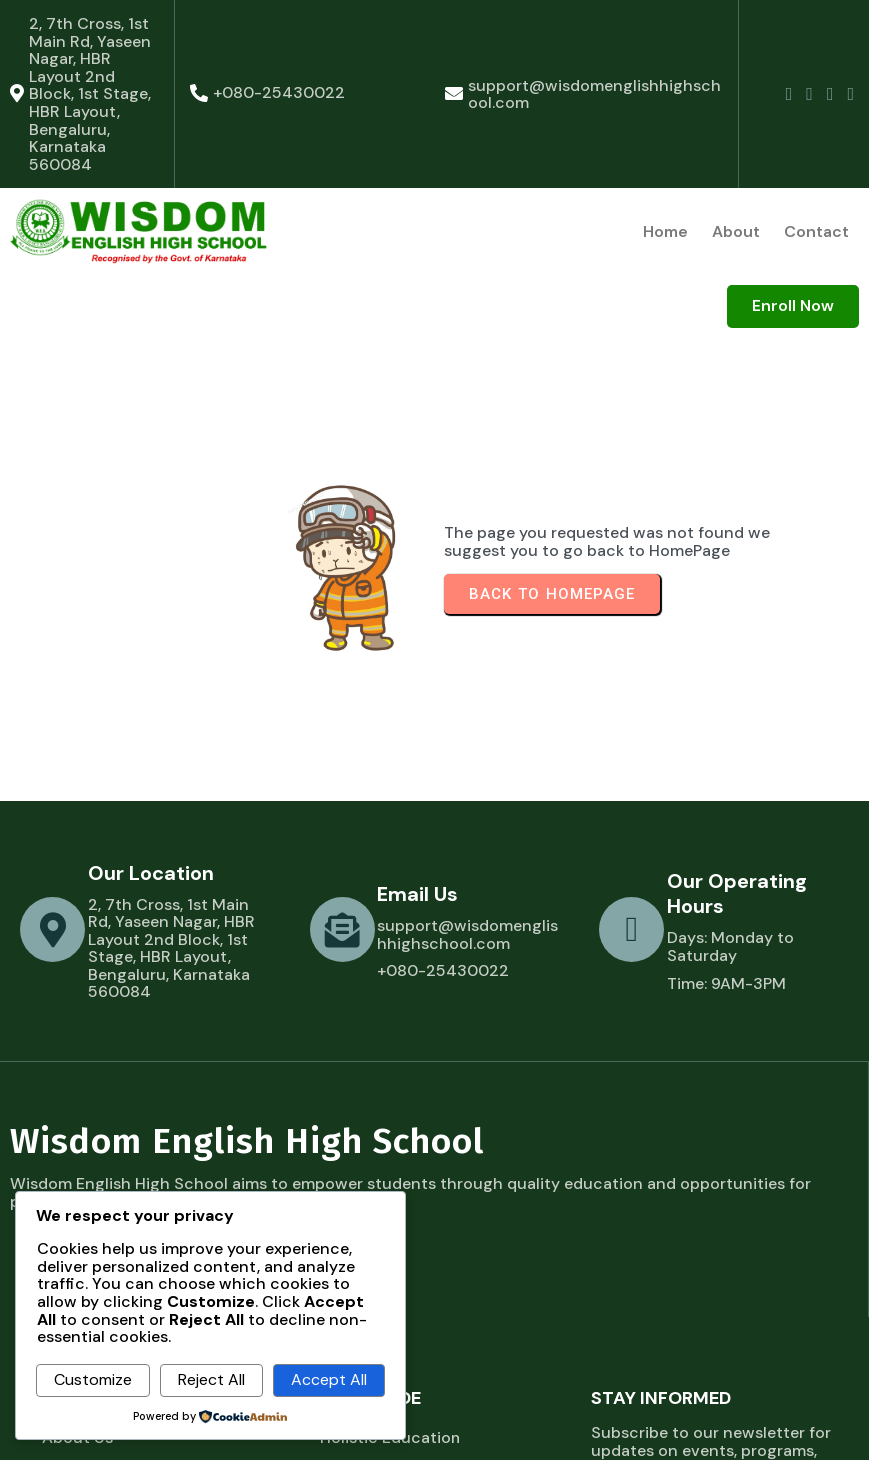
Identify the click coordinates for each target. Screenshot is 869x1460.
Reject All (211, 1379)
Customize (93, 1379)
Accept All (329, 1379)
